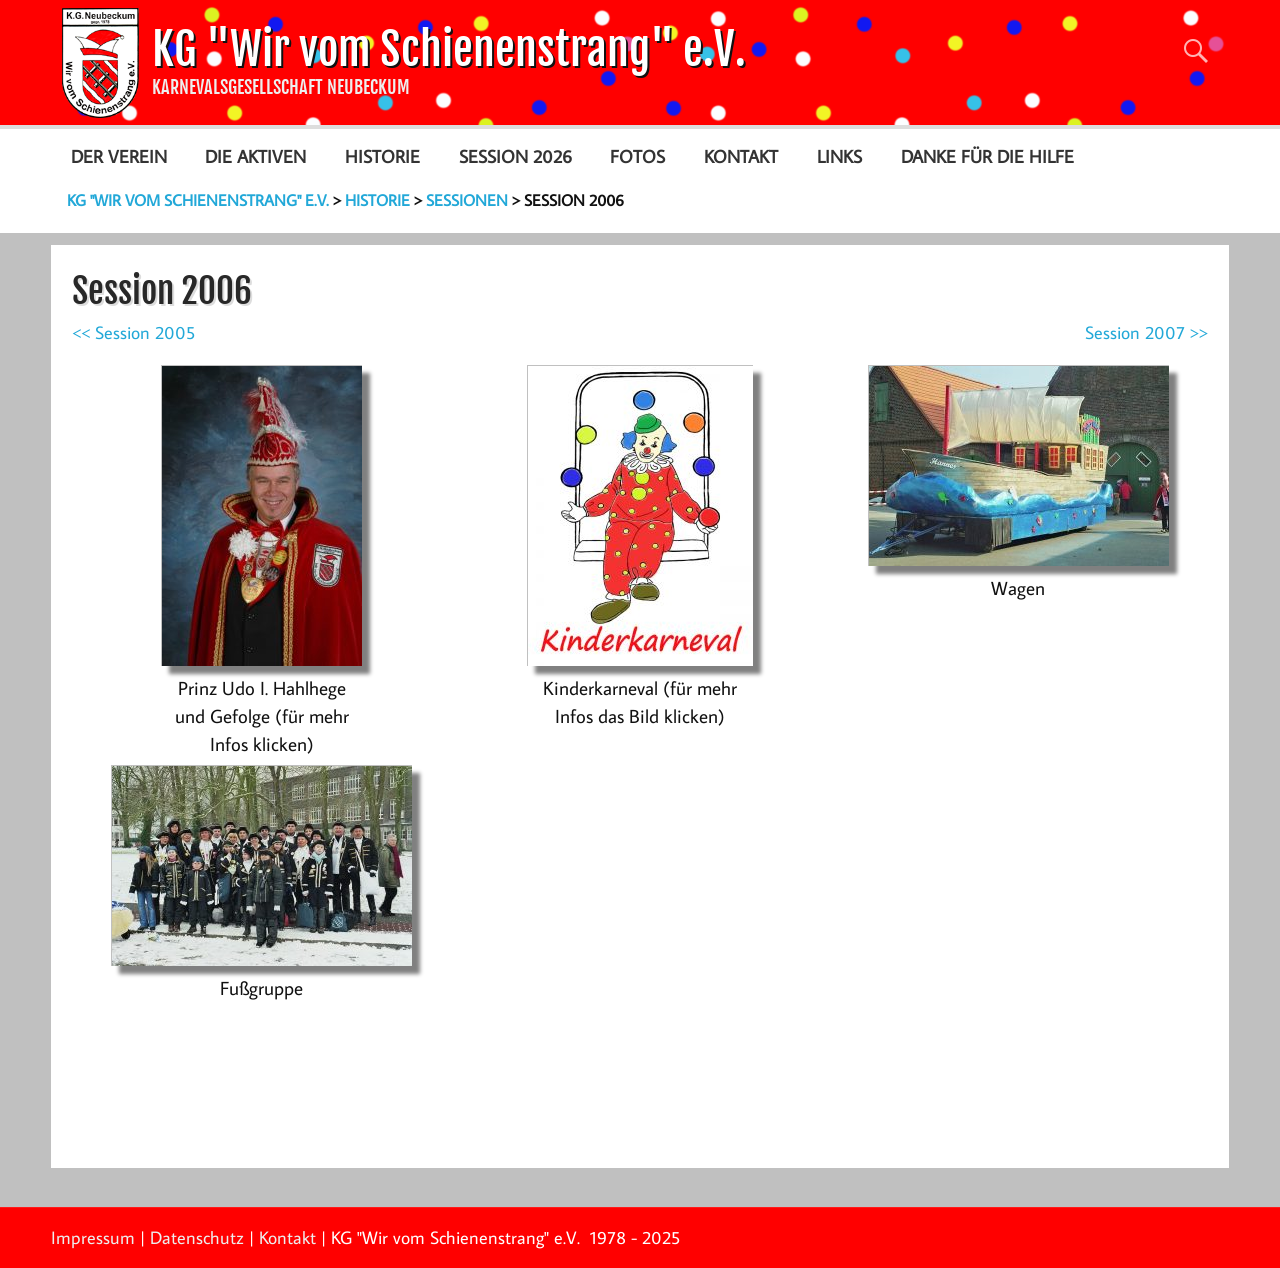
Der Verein (119, 156)
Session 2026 (515, 156)
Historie (382, 156)
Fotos (637, 156)
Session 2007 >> (1146, 332)
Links (839, 156)
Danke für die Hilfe (987, 156)
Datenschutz (197, 1237)
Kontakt (741, 156)
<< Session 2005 (133, 332)
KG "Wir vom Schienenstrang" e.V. (449, 49)
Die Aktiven (255, 156)
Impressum (93, 1237)
